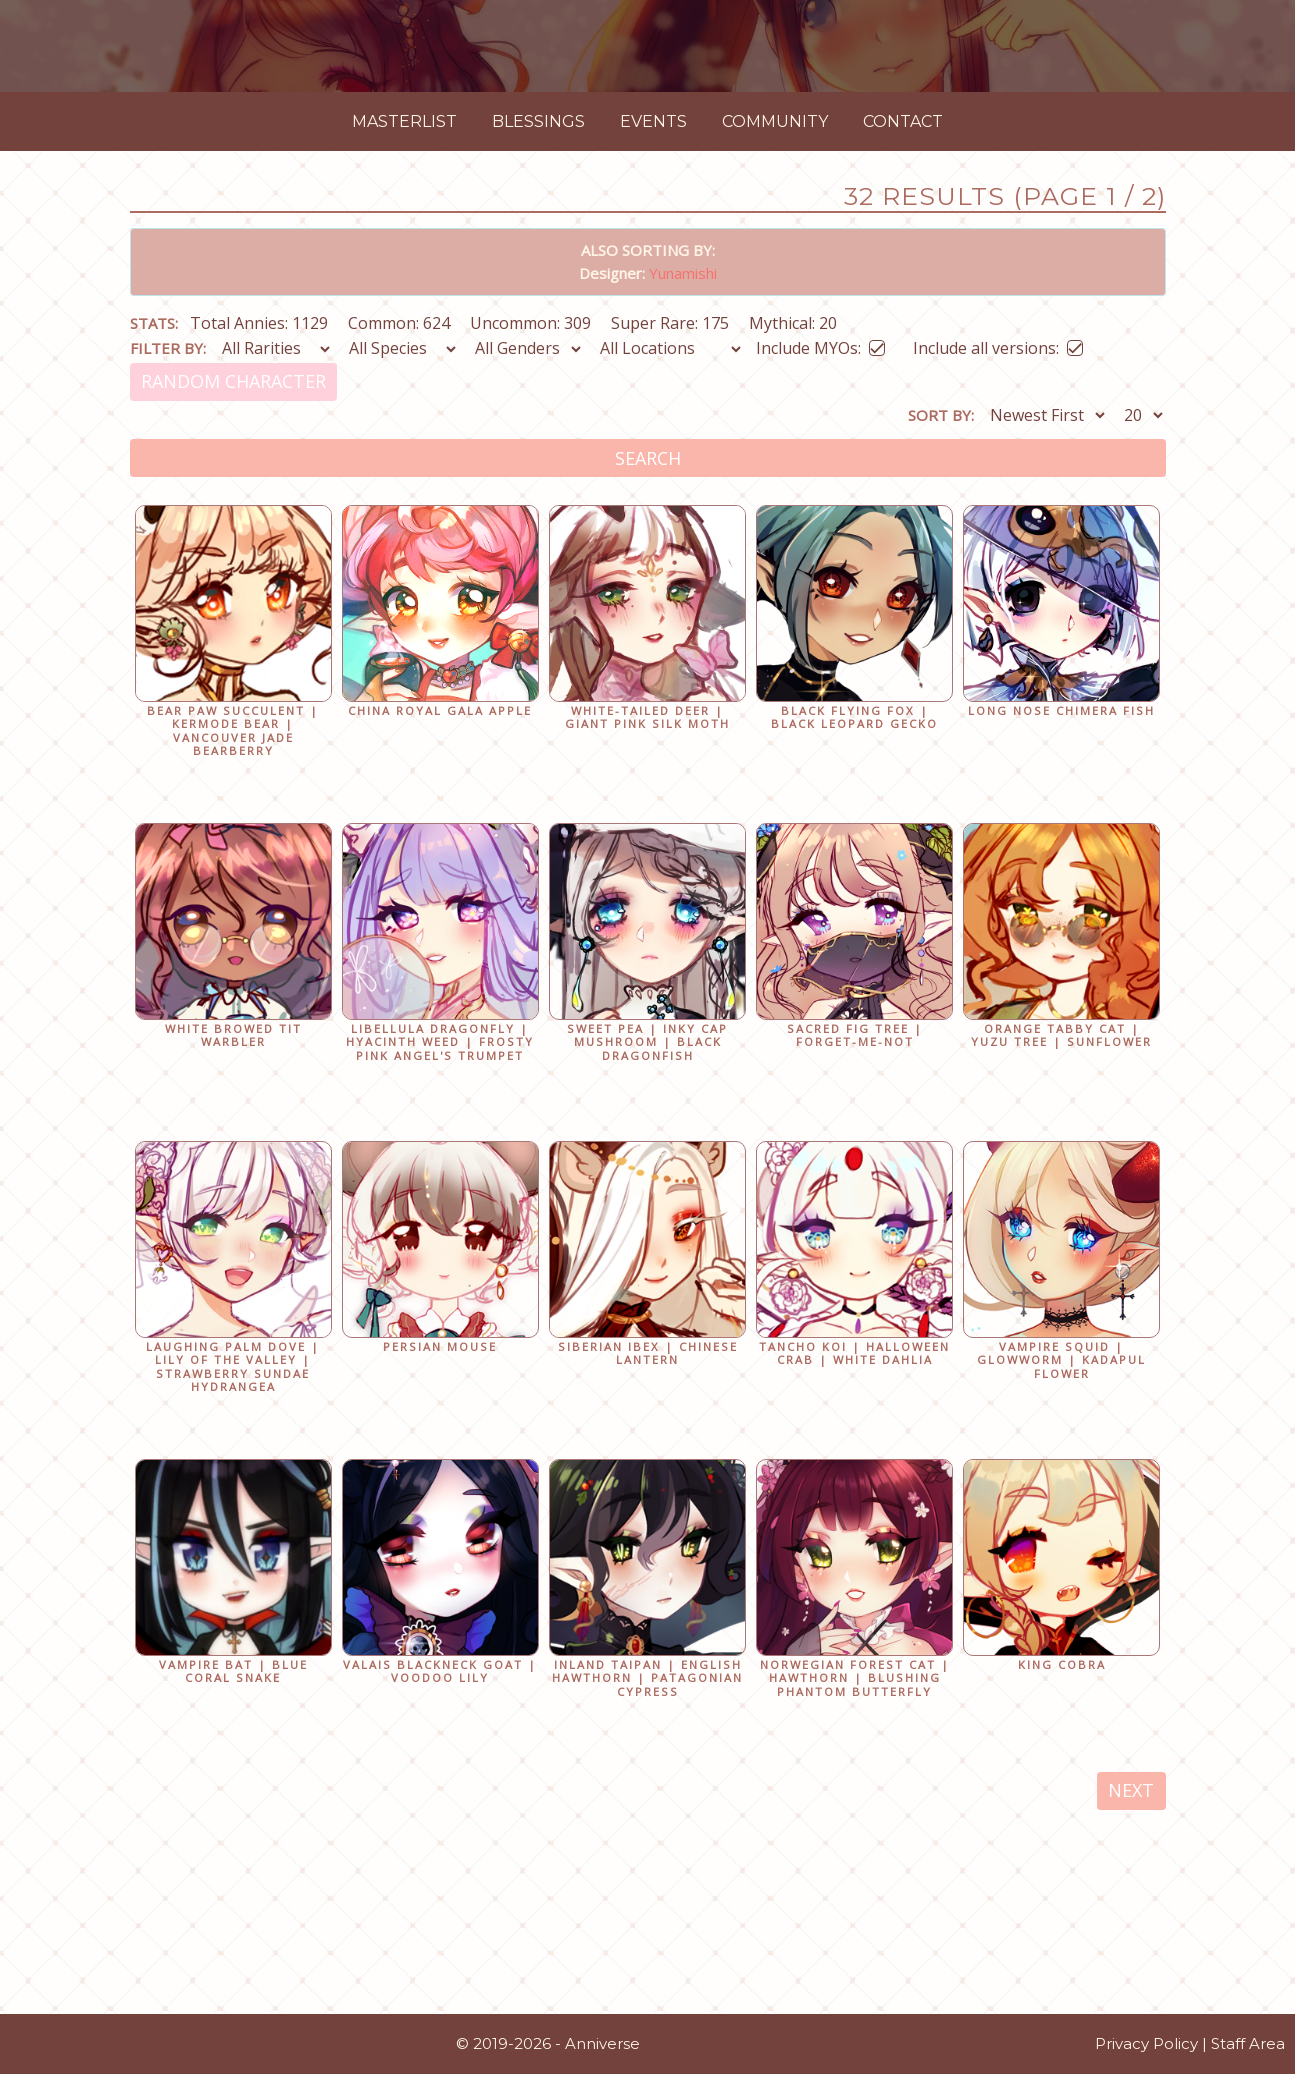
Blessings (538, 353)
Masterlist (404, 353)
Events (653, 353)
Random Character (233, 614)
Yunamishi (683, 505)
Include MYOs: (820, 577)
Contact (903, 353)
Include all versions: (998, 577)
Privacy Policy (1146, 2053)
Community (775, 353)
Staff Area (1248, 2053)
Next (1131, 2023)
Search (648, 690)
